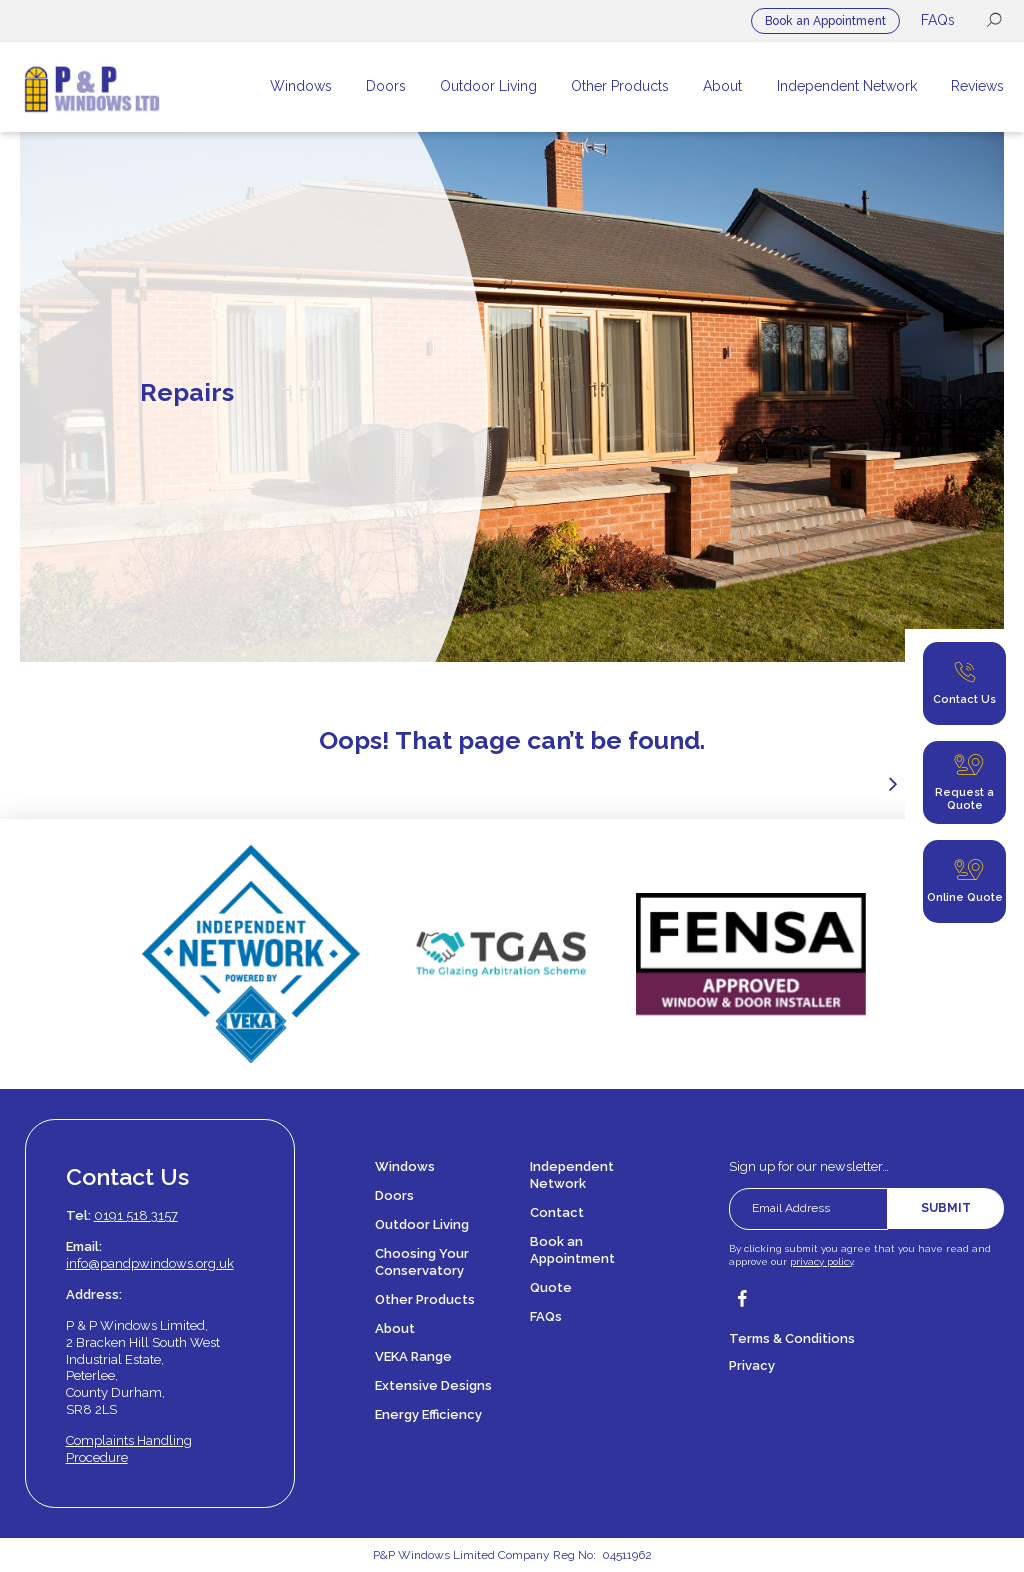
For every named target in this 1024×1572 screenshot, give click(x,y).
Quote (551, 1287)
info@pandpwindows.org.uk (150, 1263)
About (395, 1328)
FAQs (938, 20)
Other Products (425, 1299)
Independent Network (572, 1175)
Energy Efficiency (428, 1414)
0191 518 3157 (136, 1215)
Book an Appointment (825, 21)
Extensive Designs (433, 1385)
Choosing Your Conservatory (422, 1262)
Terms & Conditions (792, 1338)
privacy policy (821, 1261)
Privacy (752, 1365)
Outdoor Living (422, 1224)
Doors (394, 1195)
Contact (557, 1212)
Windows (405, 1166)
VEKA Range (413, 1356)
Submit (946, 1208)
